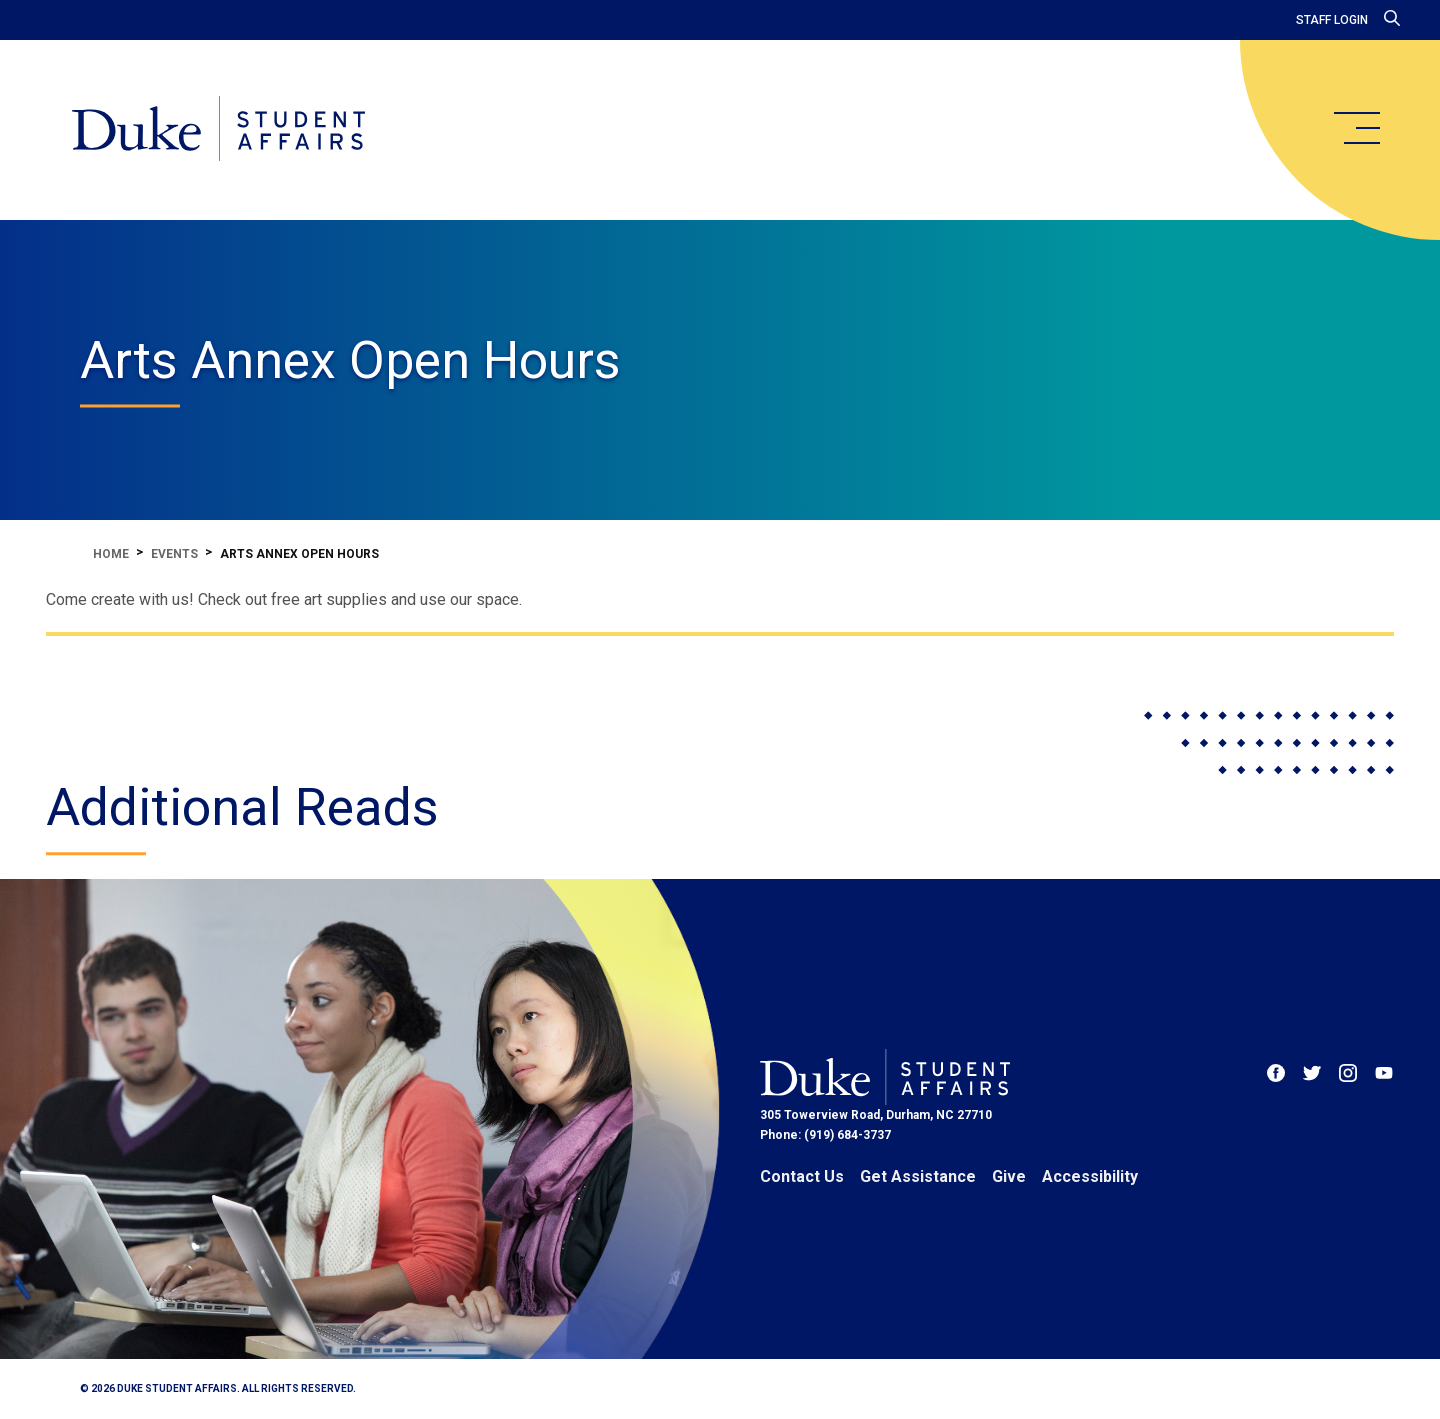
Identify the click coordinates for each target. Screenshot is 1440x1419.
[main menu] (1356, 128)
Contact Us (802, 1176)
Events (174, 554)
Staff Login (1332, 20)
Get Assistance (918, 1176)
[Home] (218, 130)
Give (1009, 1176)
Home (111, 554)
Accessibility (1090, 1176)
